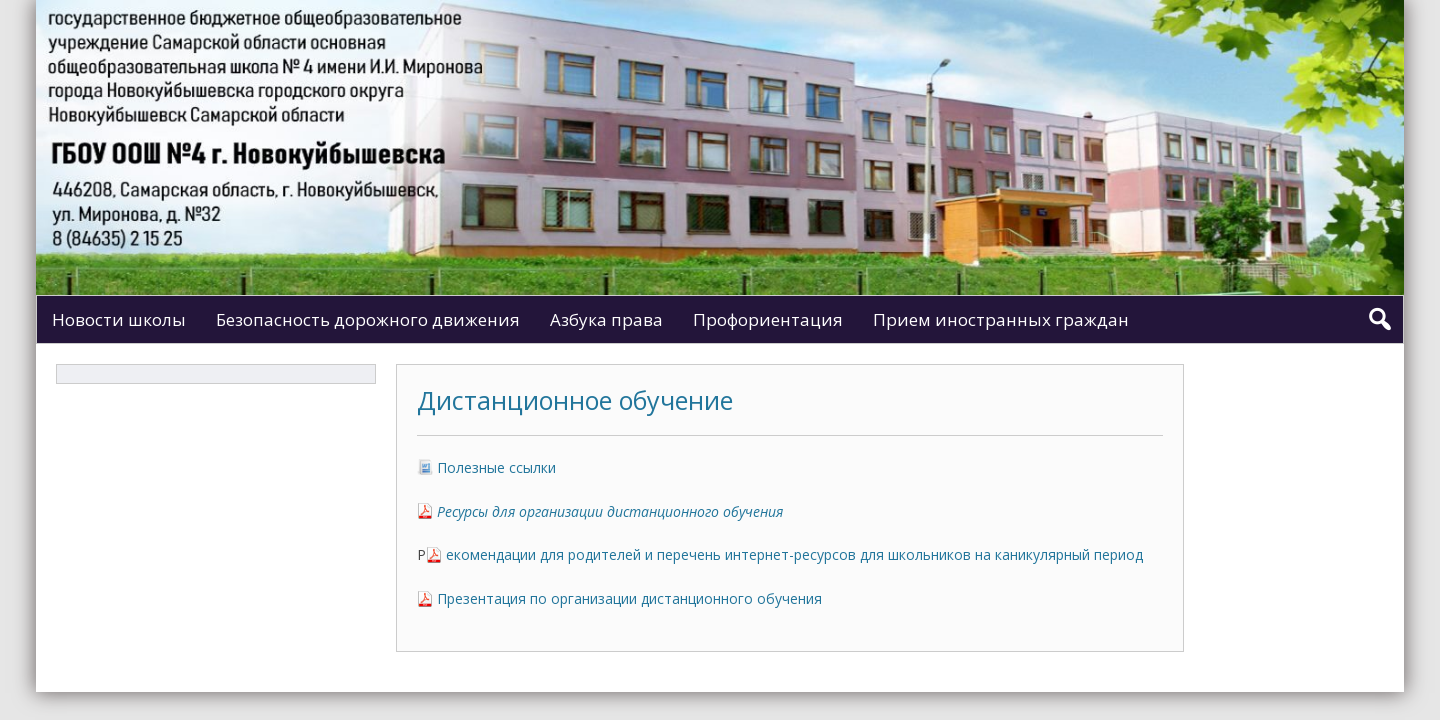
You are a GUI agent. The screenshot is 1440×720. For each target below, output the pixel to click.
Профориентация (768, 319)
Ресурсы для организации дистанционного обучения (610, 511)
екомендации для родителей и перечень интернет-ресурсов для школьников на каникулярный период (794, 554)
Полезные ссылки (496, 467)
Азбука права (606, 319)
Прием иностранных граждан (1001, 319)
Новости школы (119, 319)
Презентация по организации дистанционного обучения (629, 598)
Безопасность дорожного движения (368, 319)
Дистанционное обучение (575, 400)
